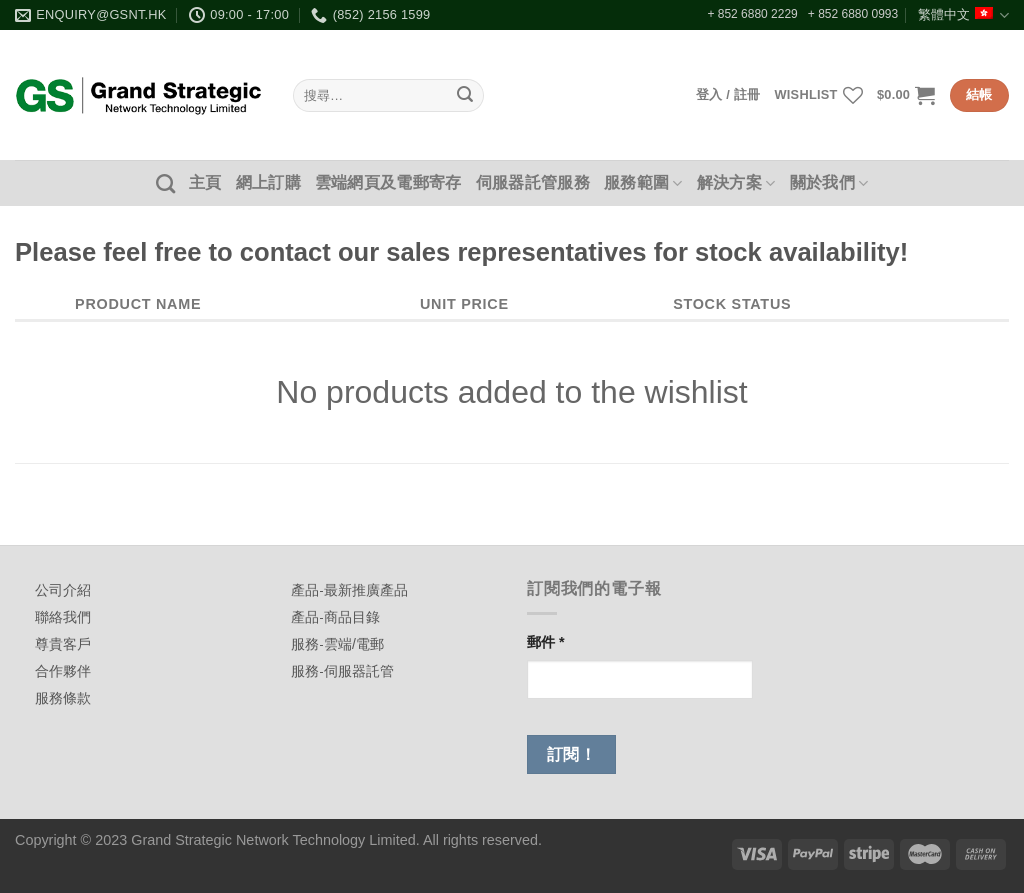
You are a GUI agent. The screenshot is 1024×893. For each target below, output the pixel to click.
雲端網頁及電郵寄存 (388, 182)
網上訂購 (268, 182)
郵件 (546, 642)
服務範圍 (643, 183)
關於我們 (829, 183)
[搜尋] (165, 183)
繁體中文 (963, 15)
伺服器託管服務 (533, 182)
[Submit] (465, 96)
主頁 (205, 182)
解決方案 (736, 183)
